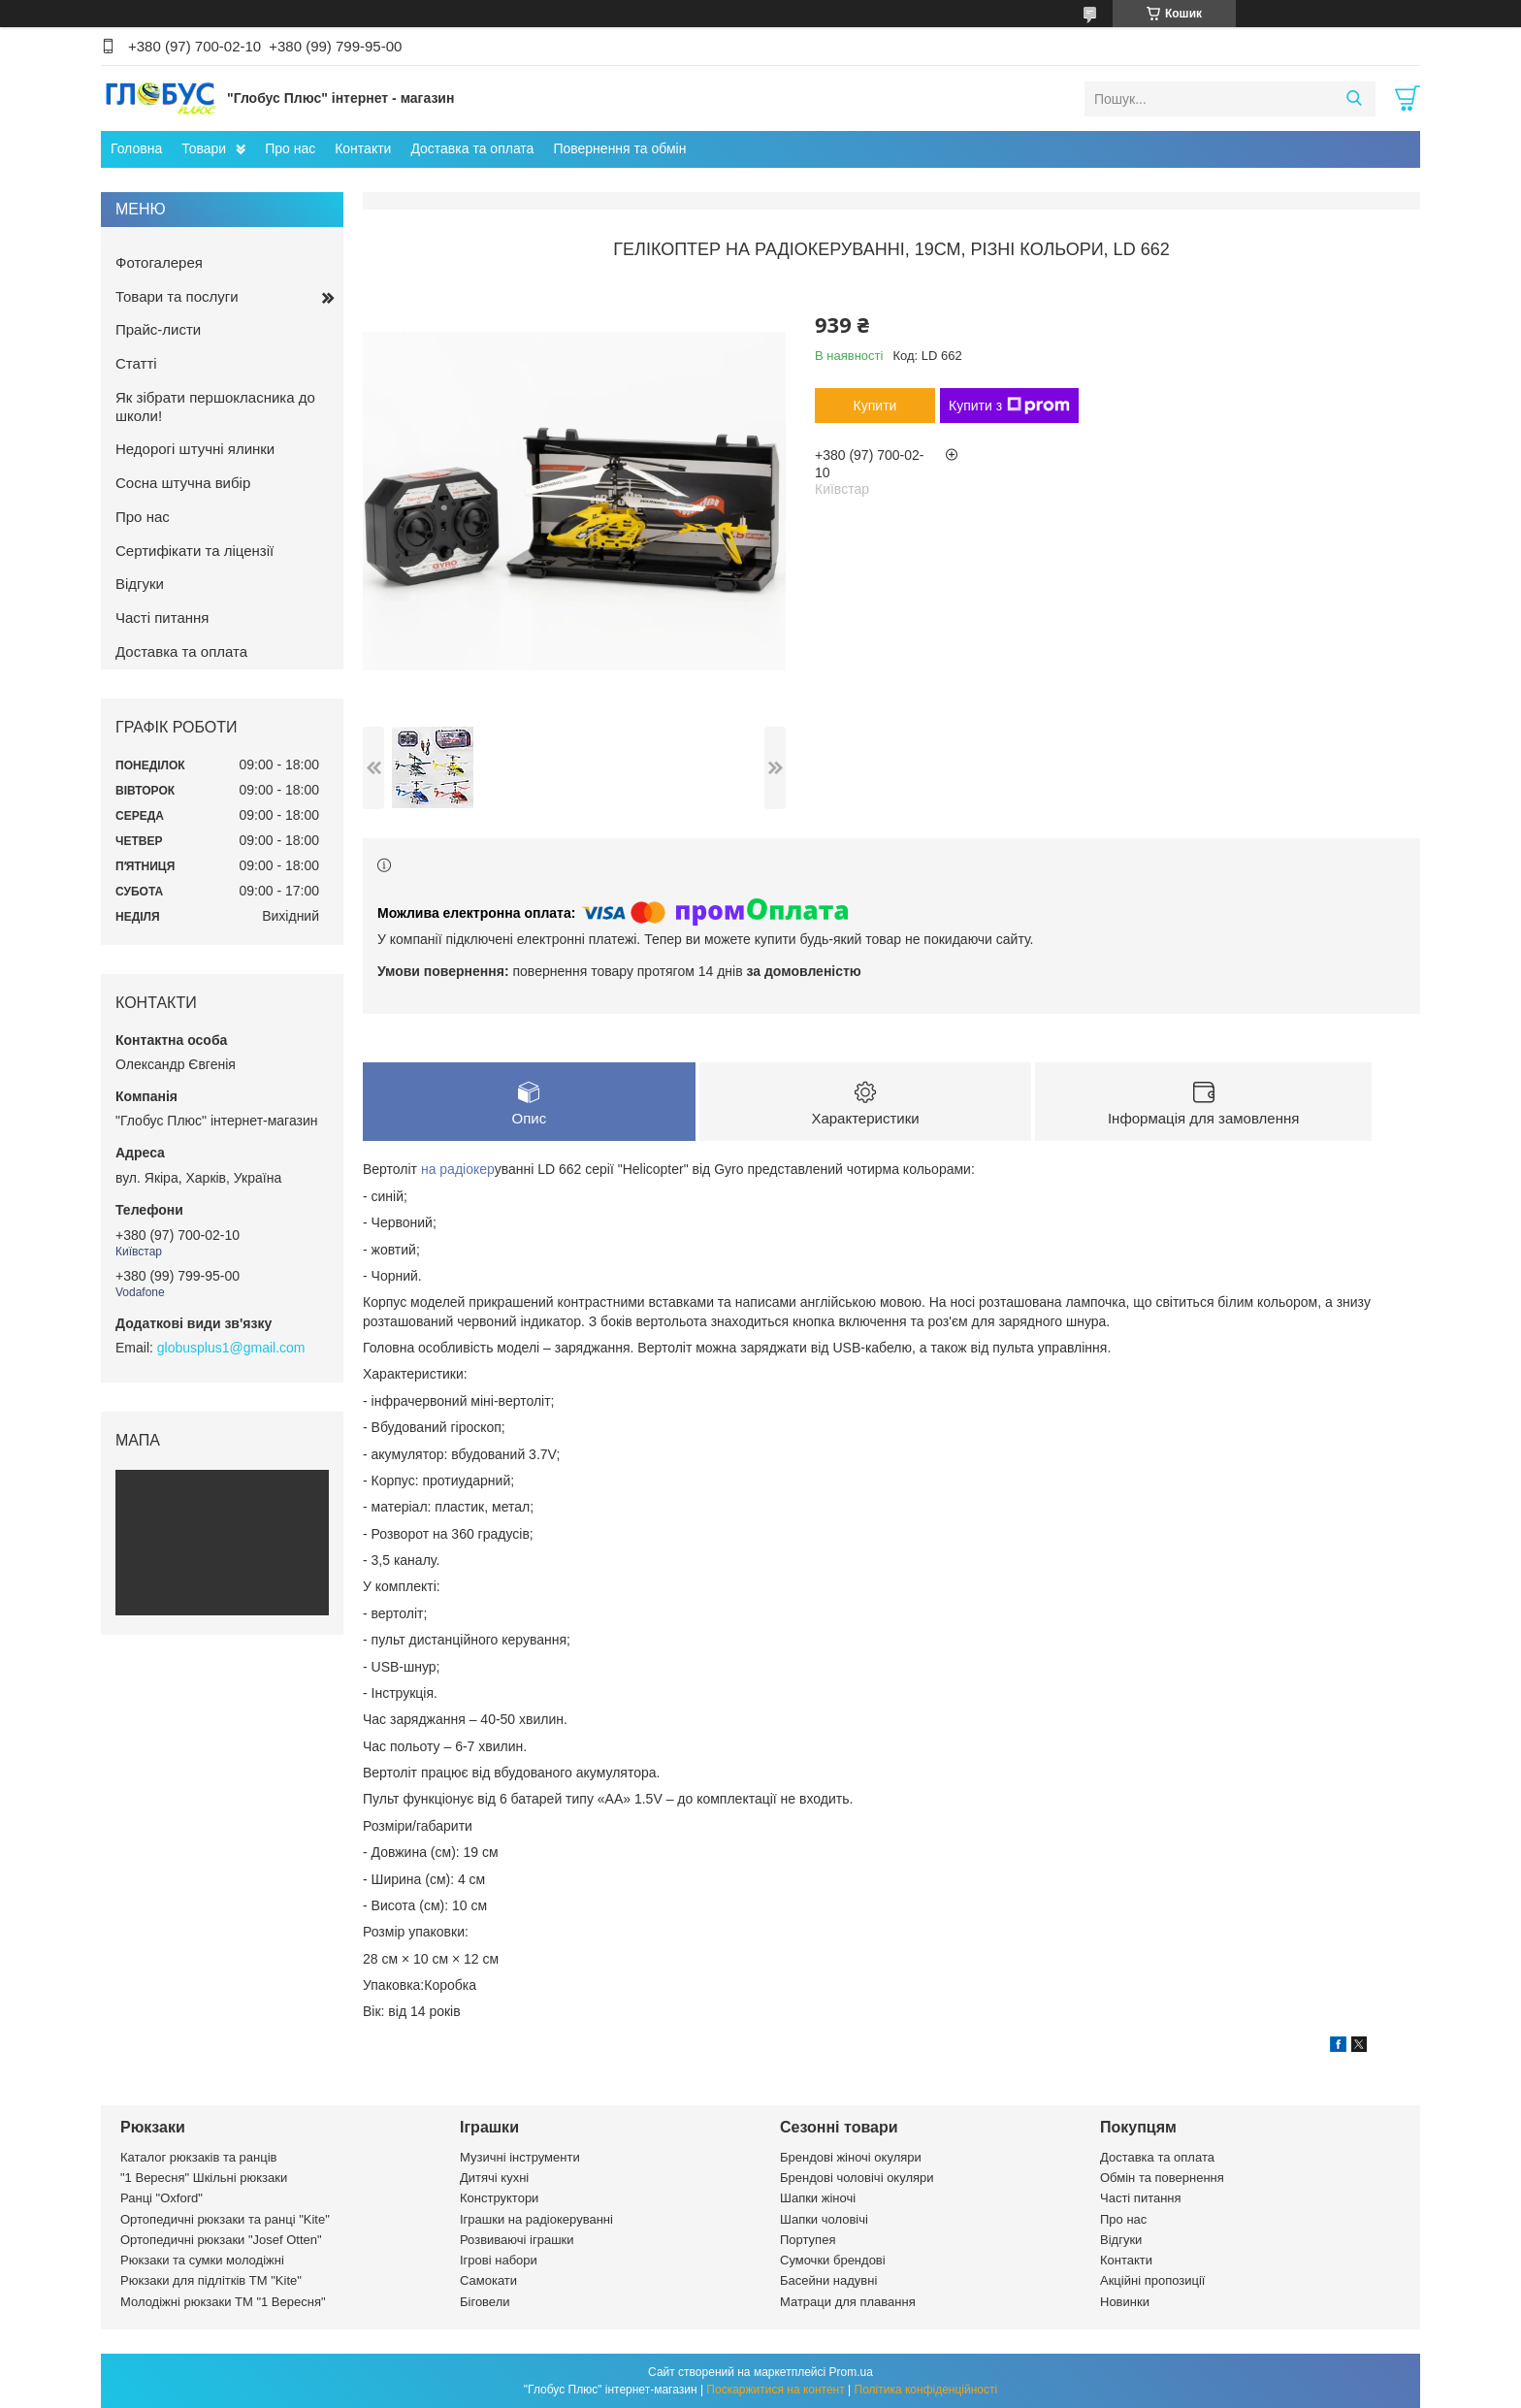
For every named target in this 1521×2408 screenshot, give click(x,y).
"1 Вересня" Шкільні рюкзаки (203, 2177)
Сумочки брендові (833, 2260)
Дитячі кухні (494, 2177)
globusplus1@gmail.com (231, 1347)
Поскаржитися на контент (775, 2389)
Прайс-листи (158, 329)
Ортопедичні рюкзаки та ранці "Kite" (225, 2219)
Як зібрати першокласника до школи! (215, 406)
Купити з (1009, 405)
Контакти (363, 148)
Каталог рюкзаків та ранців (198, 2157)
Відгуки (139, 583)
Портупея (807, 2239)
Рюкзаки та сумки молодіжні (202, 2260)
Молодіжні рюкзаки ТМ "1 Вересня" (223, 2301)
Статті (136, 363)
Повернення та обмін (619, 148)
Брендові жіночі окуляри (851, 2157)
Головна (136, 148)
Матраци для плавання (848, 2301)
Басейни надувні (828, 2280)
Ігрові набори (498, 2260)
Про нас (290, 148)
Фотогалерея (159, 262)
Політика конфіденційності (926, 2389)
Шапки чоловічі (824, 2219)
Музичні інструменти (520, 2157)
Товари (203, 148)
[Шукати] (1353, 98)
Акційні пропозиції (1152, 2280)
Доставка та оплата (472, 148)
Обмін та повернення (1162, 2177)
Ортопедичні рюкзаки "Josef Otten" (221, 2239)
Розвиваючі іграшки (517, 2239)
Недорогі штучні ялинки (195, 448)
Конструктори (499, 2198)
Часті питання (162, 617)
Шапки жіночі (818, 2198)
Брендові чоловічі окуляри (857, 2177)
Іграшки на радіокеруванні (536, 2219)
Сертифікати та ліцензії (194, 550)
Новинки (1124, 2301)
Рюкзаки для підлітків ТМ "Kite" (211, 2280)
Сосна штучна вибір (182, 482)
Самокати (488, 2280)
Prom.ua (851, 2372)
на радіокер (458, 1169)
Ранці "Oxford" (161, 2198)
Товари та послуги (177, 296)
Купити (875, 405)
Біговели (485, 2301)
